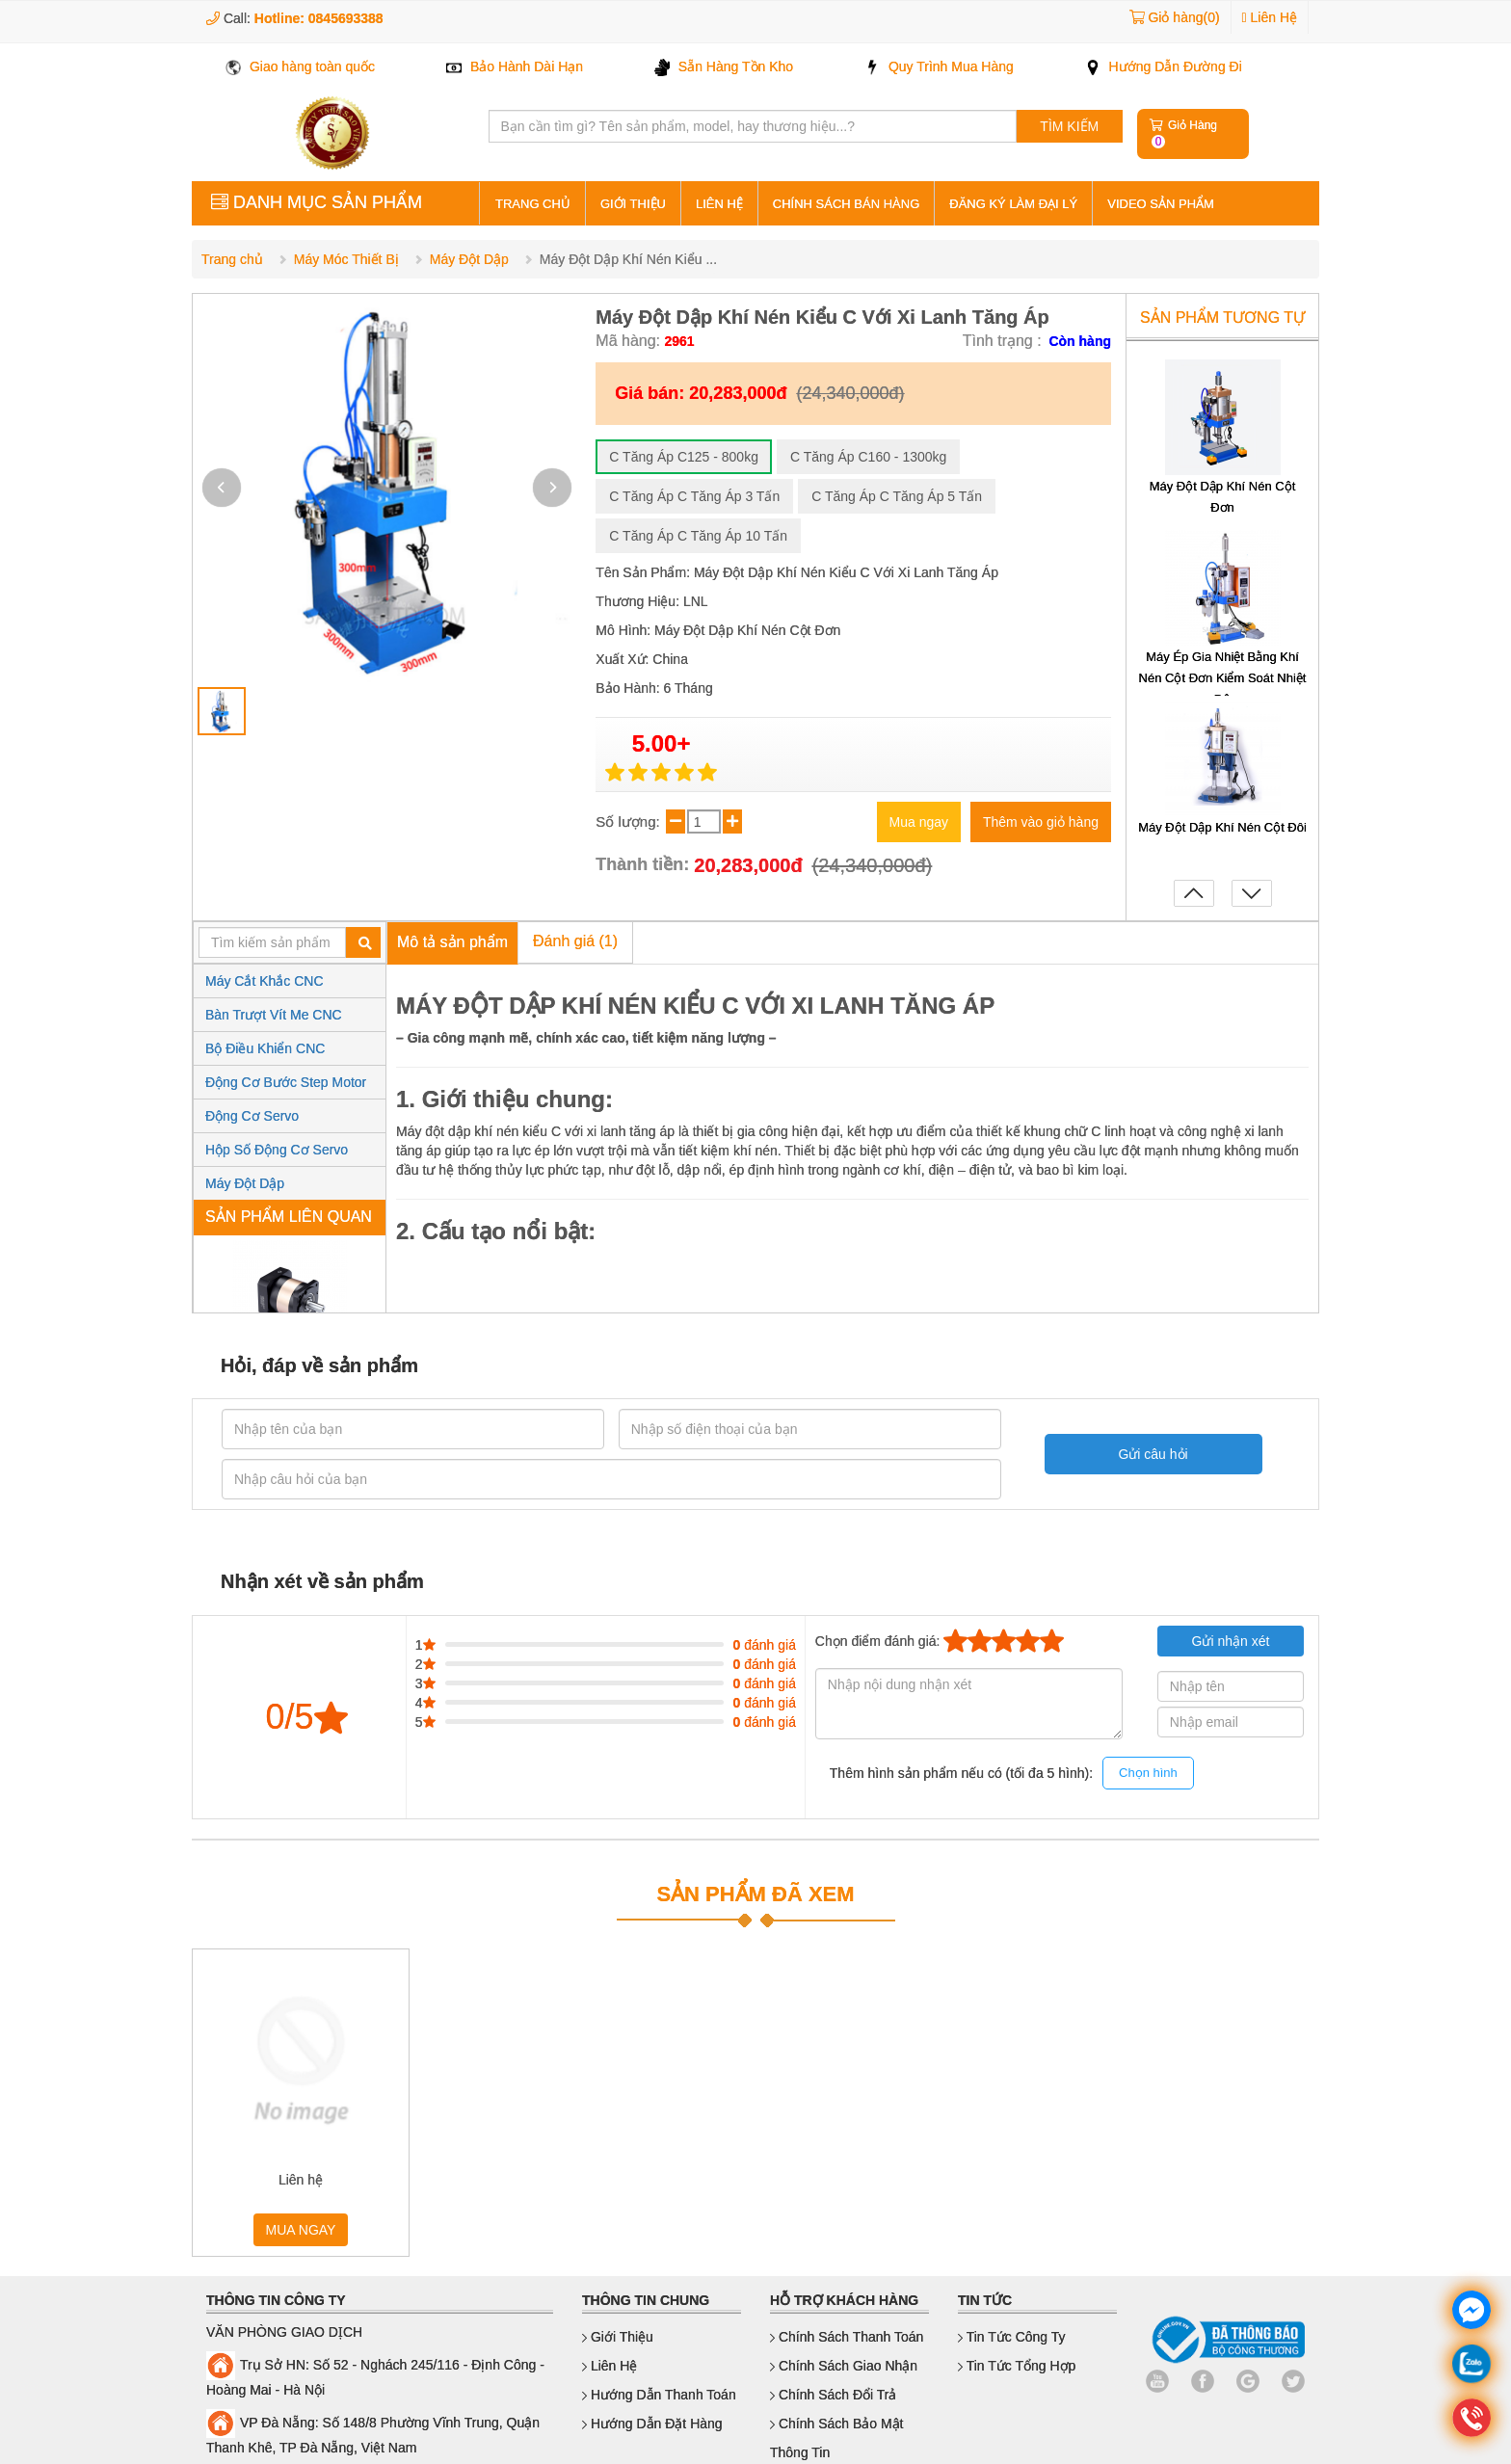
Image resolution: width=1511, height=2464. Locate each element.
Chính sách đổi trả (833, 2394)
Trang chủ (232, 259)
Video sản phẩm (1160, 204)
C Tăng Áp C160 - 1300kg (868, 456)
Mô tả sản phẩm (452, 942)
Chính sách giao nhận (843, 2365)
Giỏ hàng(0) (1183, 17)
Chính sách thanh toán (846, 2337)
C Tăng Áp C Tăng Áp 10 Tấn (698, 535)
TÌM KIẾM (1069, 126)
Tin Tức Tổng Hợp (1016, 2365)
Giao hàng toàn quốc (300, 66)
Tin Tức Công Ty (1012, 2337)
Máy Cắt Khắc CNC (264, 981)
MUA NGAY (301, 2230)
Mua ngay (918, 822)
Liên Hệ (1269, 17)
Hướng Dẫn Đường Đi (1163, 66)
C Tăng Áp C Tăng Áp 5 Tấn (896, 496)
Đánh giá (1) (575, 941)
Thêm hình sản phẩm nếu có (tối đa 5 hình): (1012, 1773)
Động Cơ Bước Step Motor (285, 1082)
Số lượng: (630, 821)
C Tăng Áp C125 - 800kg (683, 456)
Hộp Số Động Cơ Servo (276, 1149)
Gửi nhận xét (1231, 1641)
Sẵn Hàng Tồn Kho (723, 66)
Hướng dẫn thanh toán (659, 2394)
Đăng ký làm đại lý (1013, 204)
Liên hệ (719, 204)
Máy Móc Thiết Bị (346, 259)
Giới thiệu (633, 204)
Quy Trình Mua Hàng (939, 66)
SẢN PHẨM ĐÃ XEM (755, 1894)
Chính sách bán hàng (846, 204)
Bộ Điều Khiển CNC (265, 1048)
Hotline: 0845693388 (319, 18)
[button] (552, 487)
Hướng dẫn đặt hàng (652, 2423)
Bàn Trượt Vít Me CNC (273, 1014)
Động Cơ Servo (252, 1116)
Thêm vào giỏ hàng (1041, 822)
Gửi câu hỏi (1140, 1454)
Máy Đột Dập (469, 259)
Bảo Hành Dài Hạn (514, 66)
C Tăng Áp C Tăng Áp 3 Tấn (694, 496)
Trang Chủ (532, 204)
